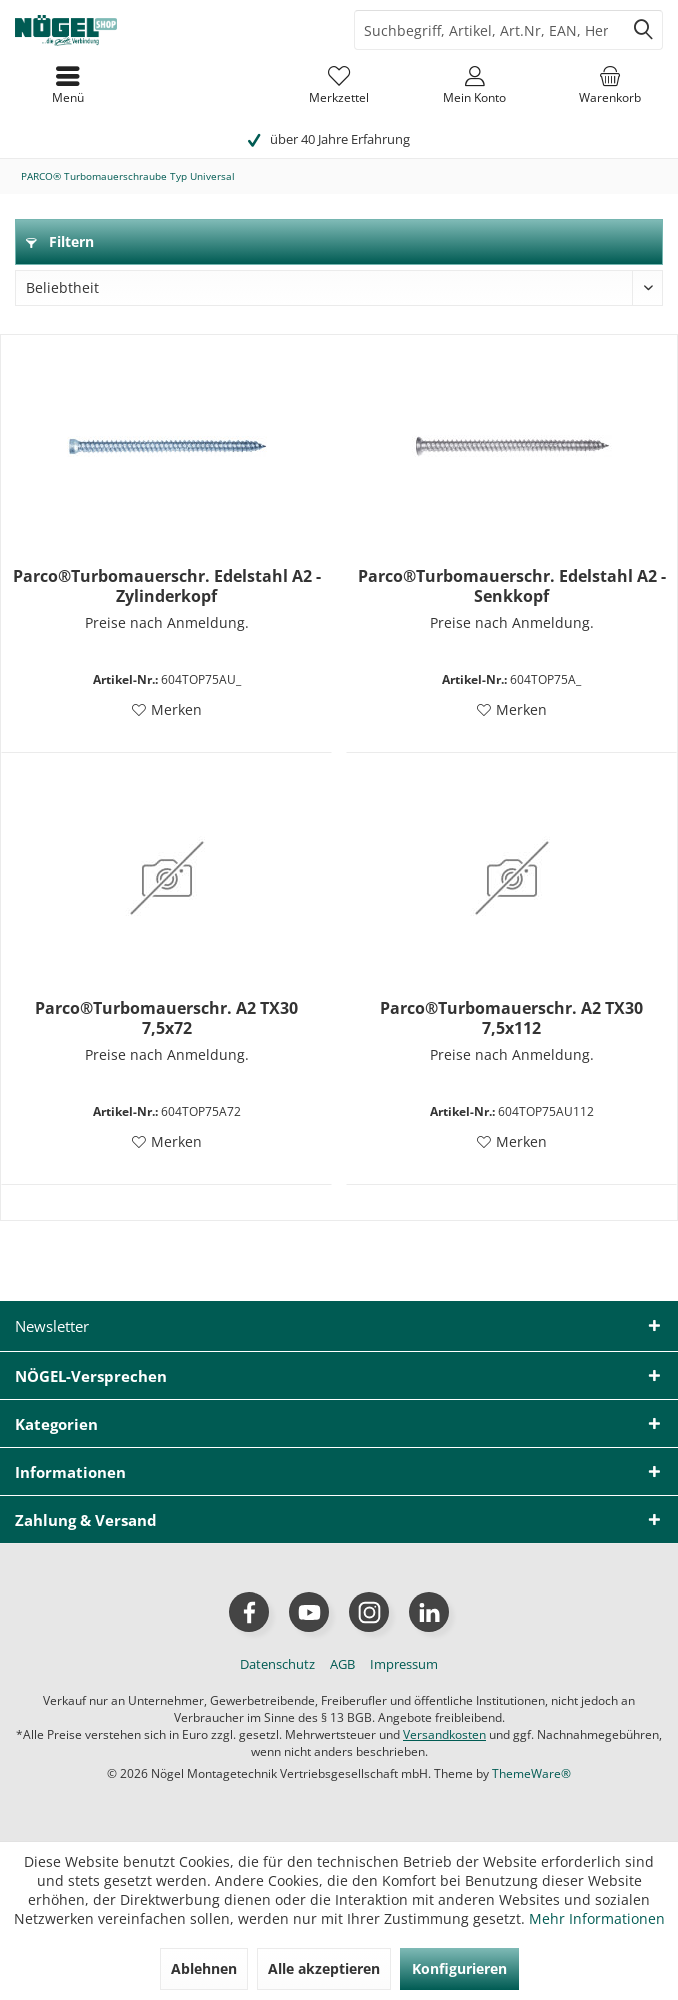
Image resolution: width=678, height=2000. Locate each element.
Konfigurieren (459, 1968)
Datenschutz (277, 1664)
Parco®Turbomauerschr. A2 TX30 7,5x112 (511, 1018)
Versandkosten (444, 1734)
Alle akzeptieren (324, 1968)
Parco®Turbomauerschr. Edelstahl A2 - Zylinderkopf (167, 586)
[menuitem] (610, 85)
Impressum (404, 1664)
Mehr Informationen (597, 1918)
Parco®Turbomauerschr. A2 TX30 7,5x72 (166, 1018)
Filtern (60, 241)
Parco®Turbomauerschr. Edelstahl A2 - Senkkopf (512, 586)
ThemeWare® (531, 1773)
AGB (342, 1664)
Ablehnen (204, 1968)
